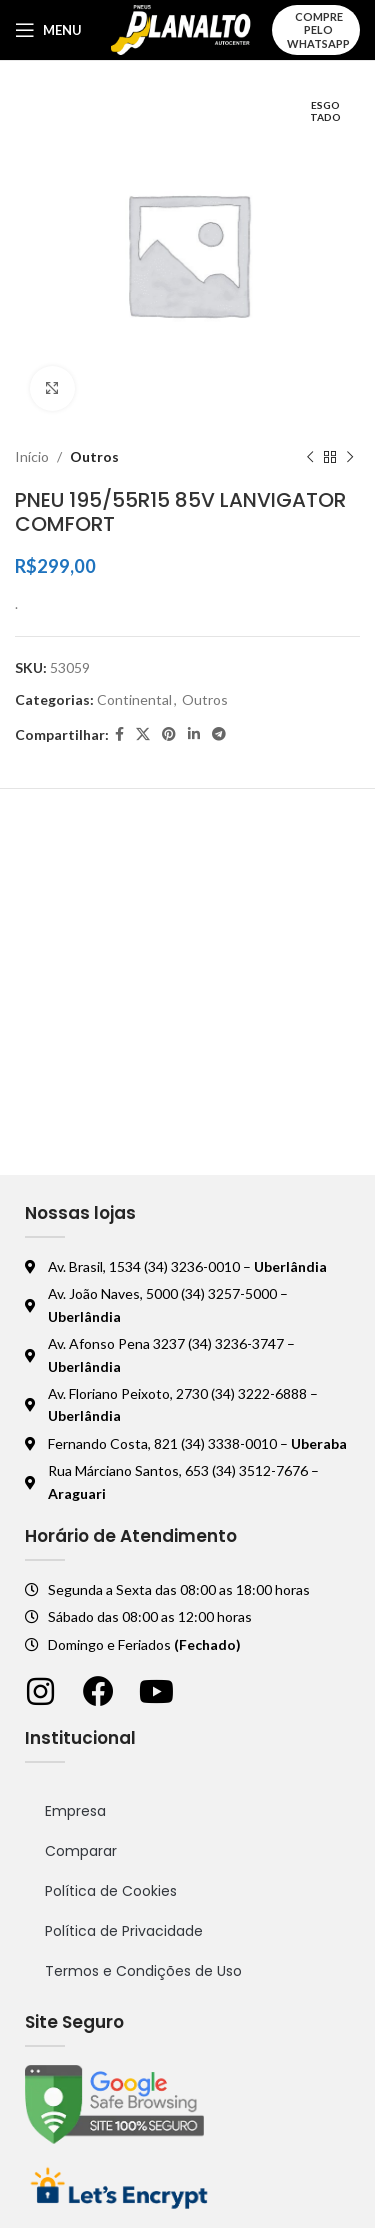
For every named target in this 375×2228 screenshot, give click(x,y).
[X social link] (143, 734)
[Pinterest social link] (169, 734)
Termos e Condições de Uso (143, 1971)
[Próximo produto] (350, 457)
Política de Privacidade (124, 1931)
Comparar (81, 1851)
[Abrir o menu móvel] (48, 30)
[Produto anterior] (310, 457)
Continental (134, 699)
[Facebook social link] (119, 734)
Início (32, 456)
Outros (94, 456)
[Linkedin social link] (194, 734)
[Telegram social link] (219, 734)
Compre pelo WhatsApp (318, 29)
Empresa (75, 1811)
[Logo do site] (181, 28)
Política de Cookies (111, 1891)
